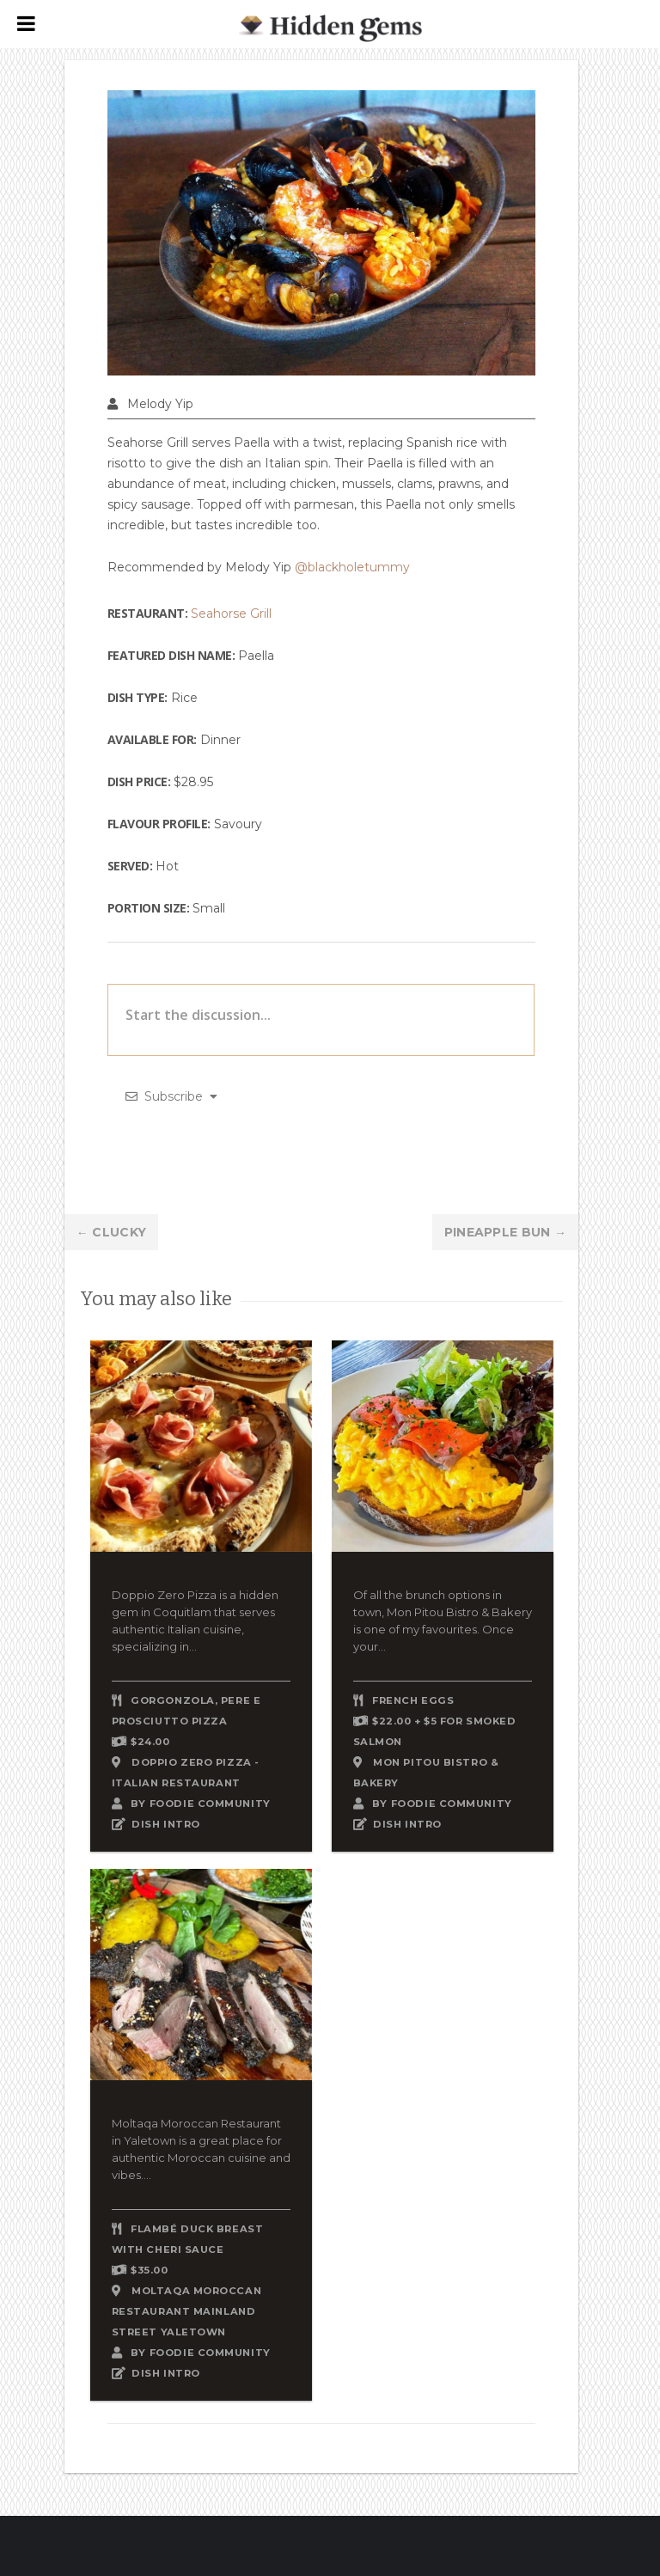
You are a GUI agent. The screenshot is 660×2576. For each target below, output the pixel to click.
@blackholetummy (352, 567)
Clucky (111, 1232)
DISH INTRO (165, 1824)
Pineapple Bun (505, 1232)
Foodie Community (210, 1804)
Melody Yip (160, 404)
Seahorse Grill (231, 613)
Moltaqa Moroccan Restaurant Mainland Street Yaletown (186, 2311)
